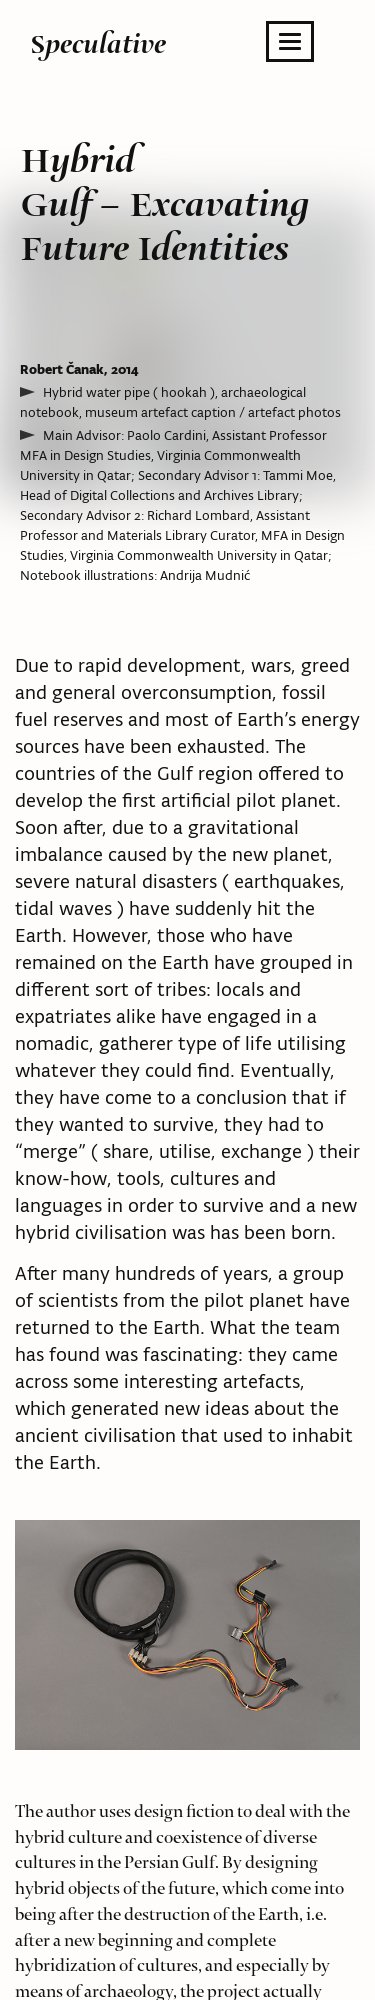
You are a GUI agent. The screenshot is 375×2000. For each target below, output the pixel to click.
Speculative (98, 44)
